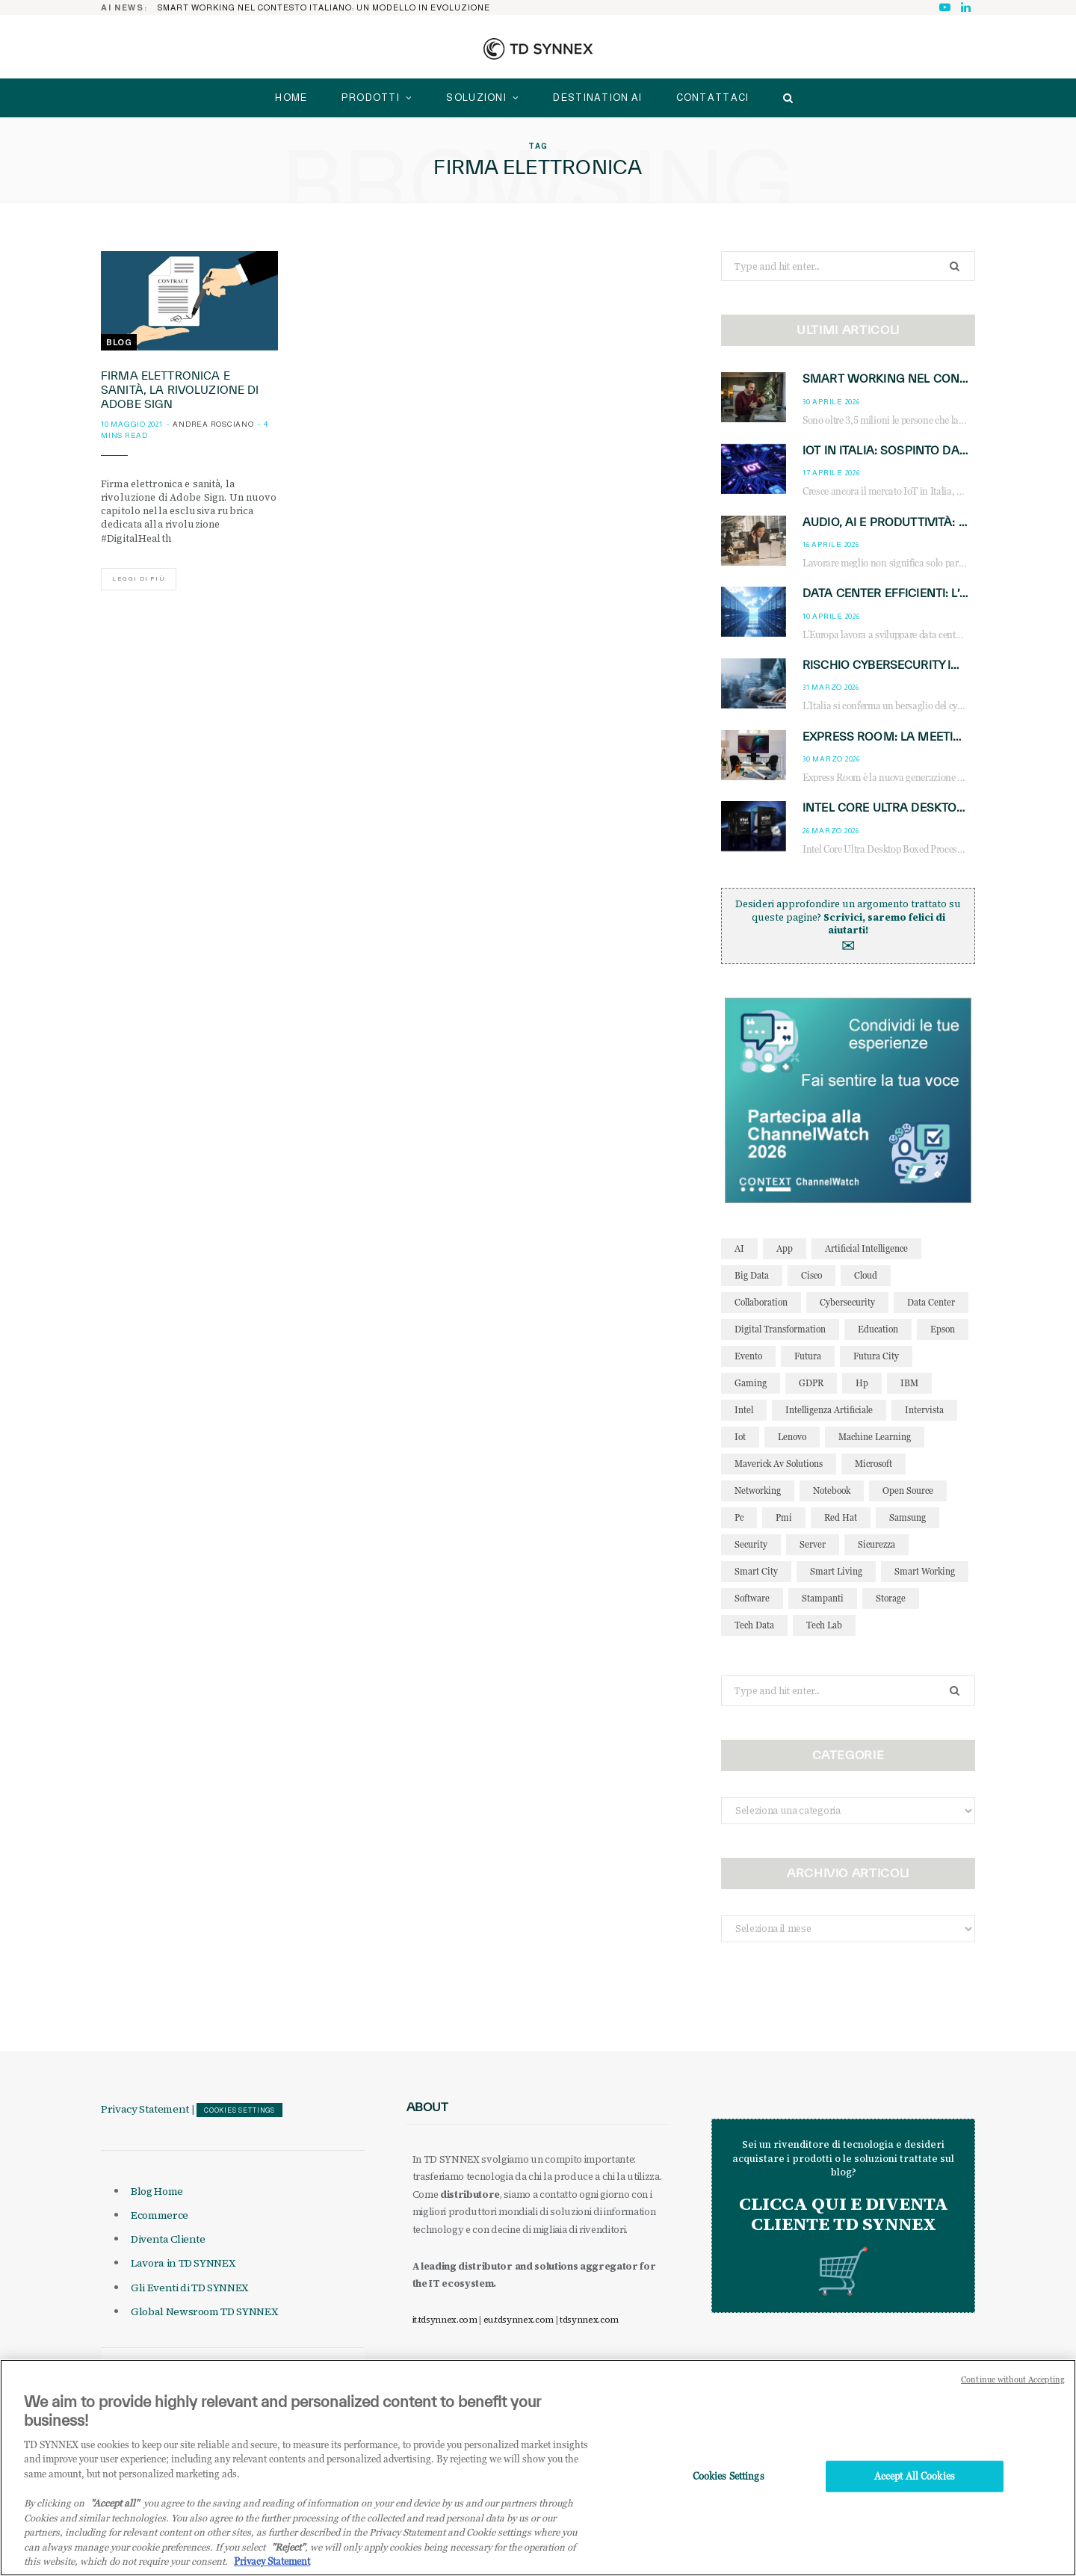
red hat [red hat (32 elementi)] (840, 1517)
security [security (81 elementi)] (751, 1544)
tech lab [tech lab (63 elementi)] (824, 1625)
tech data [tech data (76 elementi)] (754, 1625)
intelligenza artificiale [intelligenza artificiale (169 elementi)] (829, 1409)
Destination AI (597, 97)
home (291, 97)
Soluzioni (476, 97)
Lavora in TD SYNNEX (183, 2262)
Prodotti (370, 97)
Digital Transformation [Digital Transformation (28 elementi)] (780, 1329)
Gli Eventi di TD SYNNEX (189, 2287)
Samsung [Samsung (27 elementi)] (907, 1517)
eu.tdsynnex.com (518, 2320)
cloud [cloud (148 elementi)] (865, 1275)
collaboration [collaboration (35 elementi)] (761, 1302)
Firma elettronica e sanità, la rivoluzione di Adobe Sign (180, 389)
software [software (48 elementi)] (752, 1598)
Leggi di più (138, 578)
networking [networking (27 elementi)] (758, 1490)
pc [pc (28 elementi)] (739, 1517)
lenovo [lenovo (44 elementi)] (792, 1436)
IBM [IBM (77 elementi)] (909, 1383)
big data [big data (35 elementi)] (752, 1275)
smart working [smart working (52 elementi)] (924, 1571)
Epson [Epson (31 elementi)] (942, 1329)
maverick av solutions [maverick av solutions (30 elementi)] (779, 1463)
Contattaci (712, 97)
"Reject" (288, 2561)
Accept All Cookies (914, 2491)
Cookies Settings (239, 2110)
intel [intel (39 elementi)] (744, 1409)
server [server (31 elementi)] (813, 1544)
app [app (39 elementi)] (784, 1248)
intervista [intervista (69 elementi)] (924, 1409)
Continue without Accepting (1013, 2393)
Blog (119, 342)
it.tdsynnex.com (444, 2320)
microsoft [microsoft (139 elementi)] (873, 1463)
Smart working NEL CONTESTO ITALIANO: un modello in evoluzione (324, 7)
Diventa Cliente (168, 2238)
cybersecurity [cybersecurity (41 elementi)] (847, 1302)
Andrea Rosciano (213, 424)
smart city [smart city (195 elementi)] (756, 1571)
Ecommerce (159, 2215)
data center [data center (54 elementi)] (931, 1302)
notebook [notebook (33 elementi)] (831, 1490)
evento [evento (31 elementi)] (748, 1356)
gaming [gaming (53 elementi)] (751, 1383)
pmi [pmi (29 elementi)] (784, 1517)
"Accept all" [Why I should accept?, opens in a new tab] (114, 2517)
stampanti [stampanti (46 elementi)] (823, 1598)
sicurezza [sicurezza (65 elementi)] (876, 1544)
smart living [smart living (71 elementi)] (836, 1571)
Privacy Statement (145, 2108)
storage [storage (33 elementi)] (891, 1598)
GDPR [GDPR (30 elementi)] (811, 1383)
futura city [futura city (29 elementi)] (876, 1356)
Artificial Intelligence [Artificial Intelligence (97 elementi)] (866, 1248)
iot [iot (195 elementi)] (740, 1436)
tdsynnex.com (589, 2320)
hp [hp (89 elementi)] (862, 1383)
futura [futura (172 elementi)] (807, 1356)
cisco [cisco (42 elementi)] (811, 1275)
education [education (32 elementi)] (878, 1329)
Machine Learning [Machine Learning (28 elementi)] (874, 1436)
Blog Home (157, 2191)
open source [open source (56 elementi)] (907, 1490)
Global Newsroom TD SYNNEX (204, 2311)
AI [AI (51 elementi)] (739, 1248)
